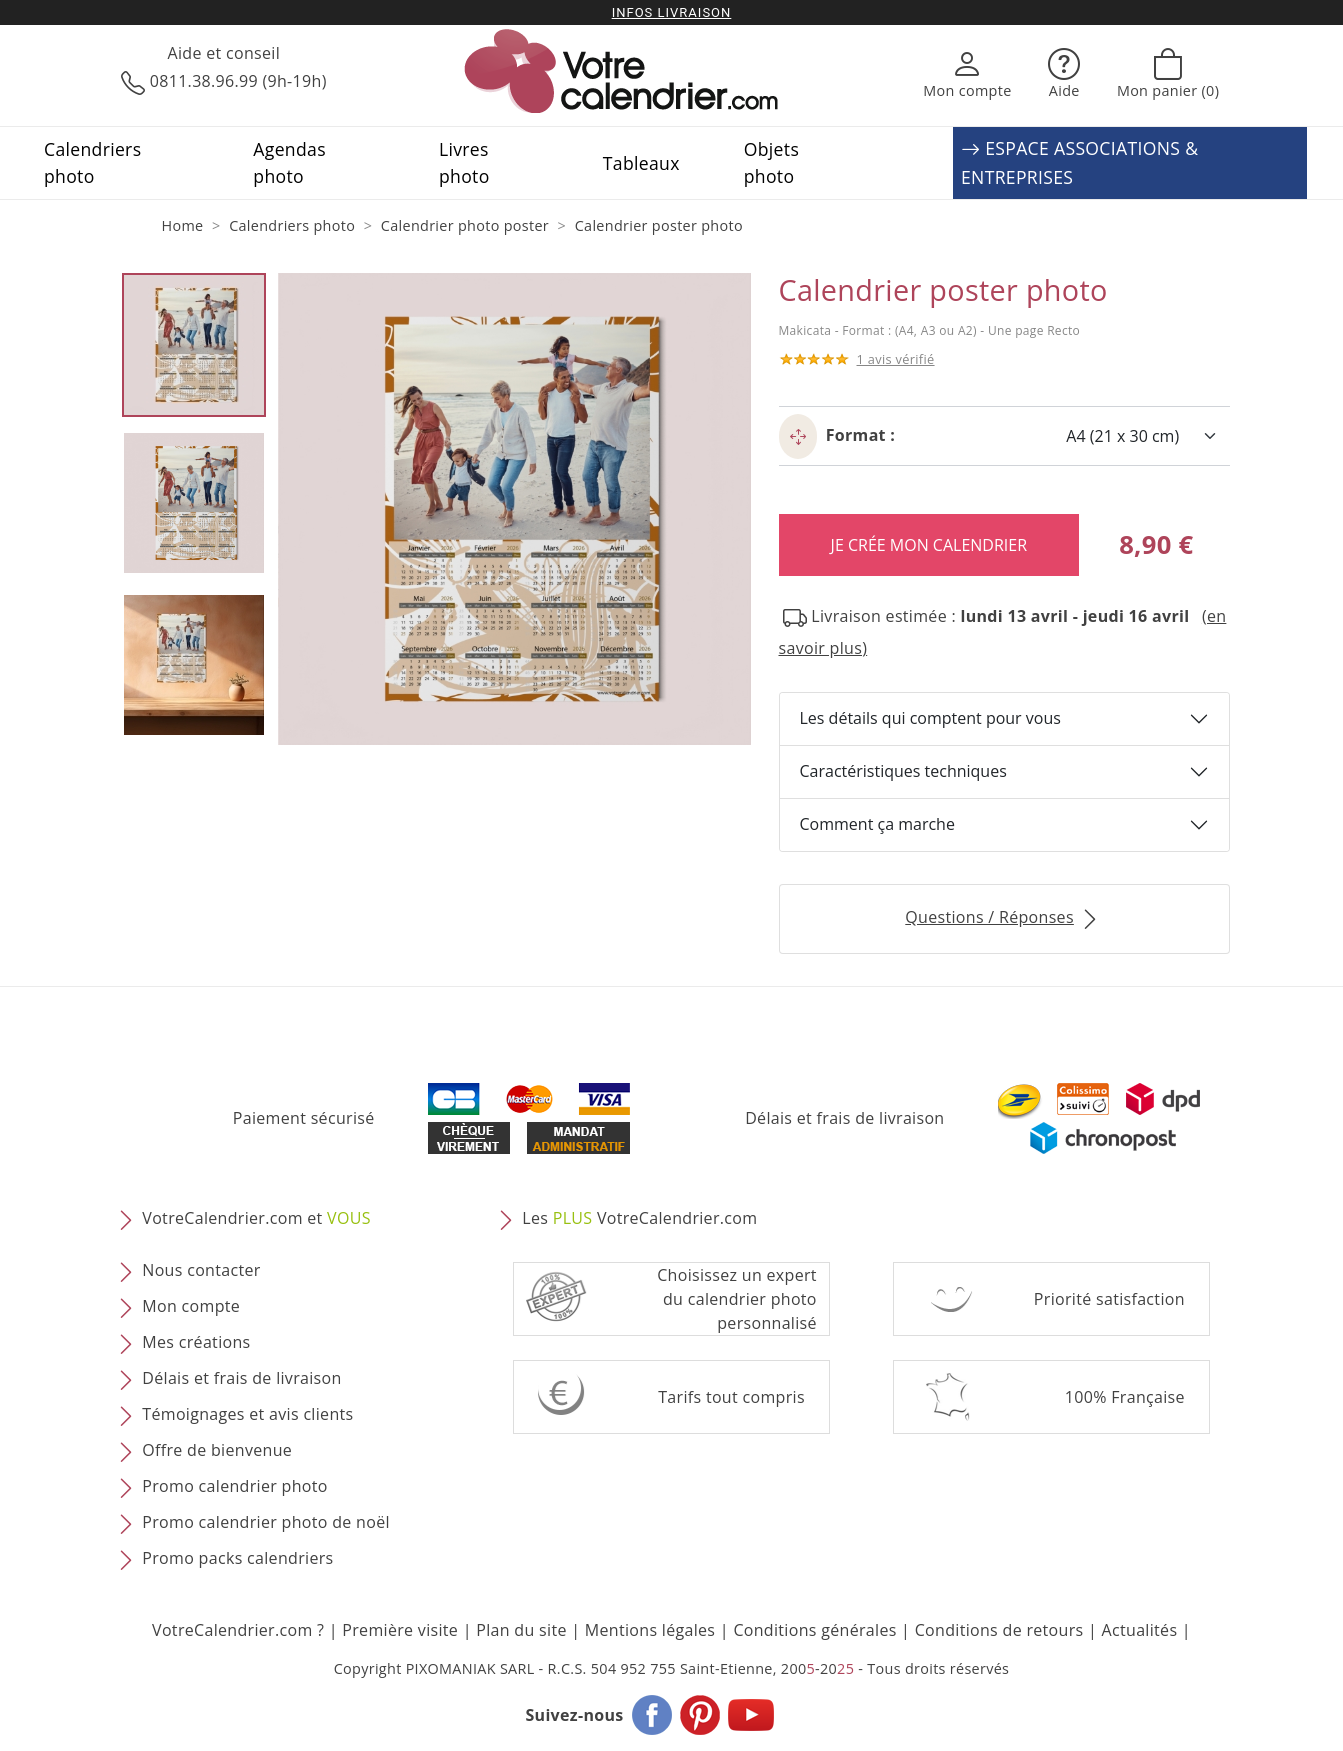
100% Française (1125, 1397)
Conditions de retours (999, 1630)
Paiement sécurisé (304, 1118)
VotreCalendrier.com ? (238, 1630)
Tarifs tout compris (731, 1397)
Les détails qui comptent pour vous (930, 718)
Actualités (1140, 1630)
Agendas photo (289, 162)
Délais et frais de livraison (844, 1118)
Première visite (400, 1630)
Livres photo (464, 162)
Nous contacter (201, 1270)
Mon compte (191, 1306)
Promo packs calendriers (237, 1558)
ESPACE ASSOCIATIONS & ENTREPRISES (1079, 163)
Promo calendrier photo (234, 1486)
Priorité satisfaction (1109, 1299)
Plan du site (521, 1630)
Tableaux (641, 163)
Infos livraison (672, 12)
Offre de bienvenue (217, 1450)
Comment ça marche (877, 824)
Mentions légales (650, 1630)
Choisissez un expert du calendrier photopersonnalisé (737, 1299)
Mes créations (196, 1342)
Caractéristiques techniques (903, 771)
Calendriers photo (92, 162)
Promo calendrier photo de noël (266, 1522)
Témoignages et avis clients (247, 1414)
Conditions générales (814, 1630)
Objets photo (771, 162)
